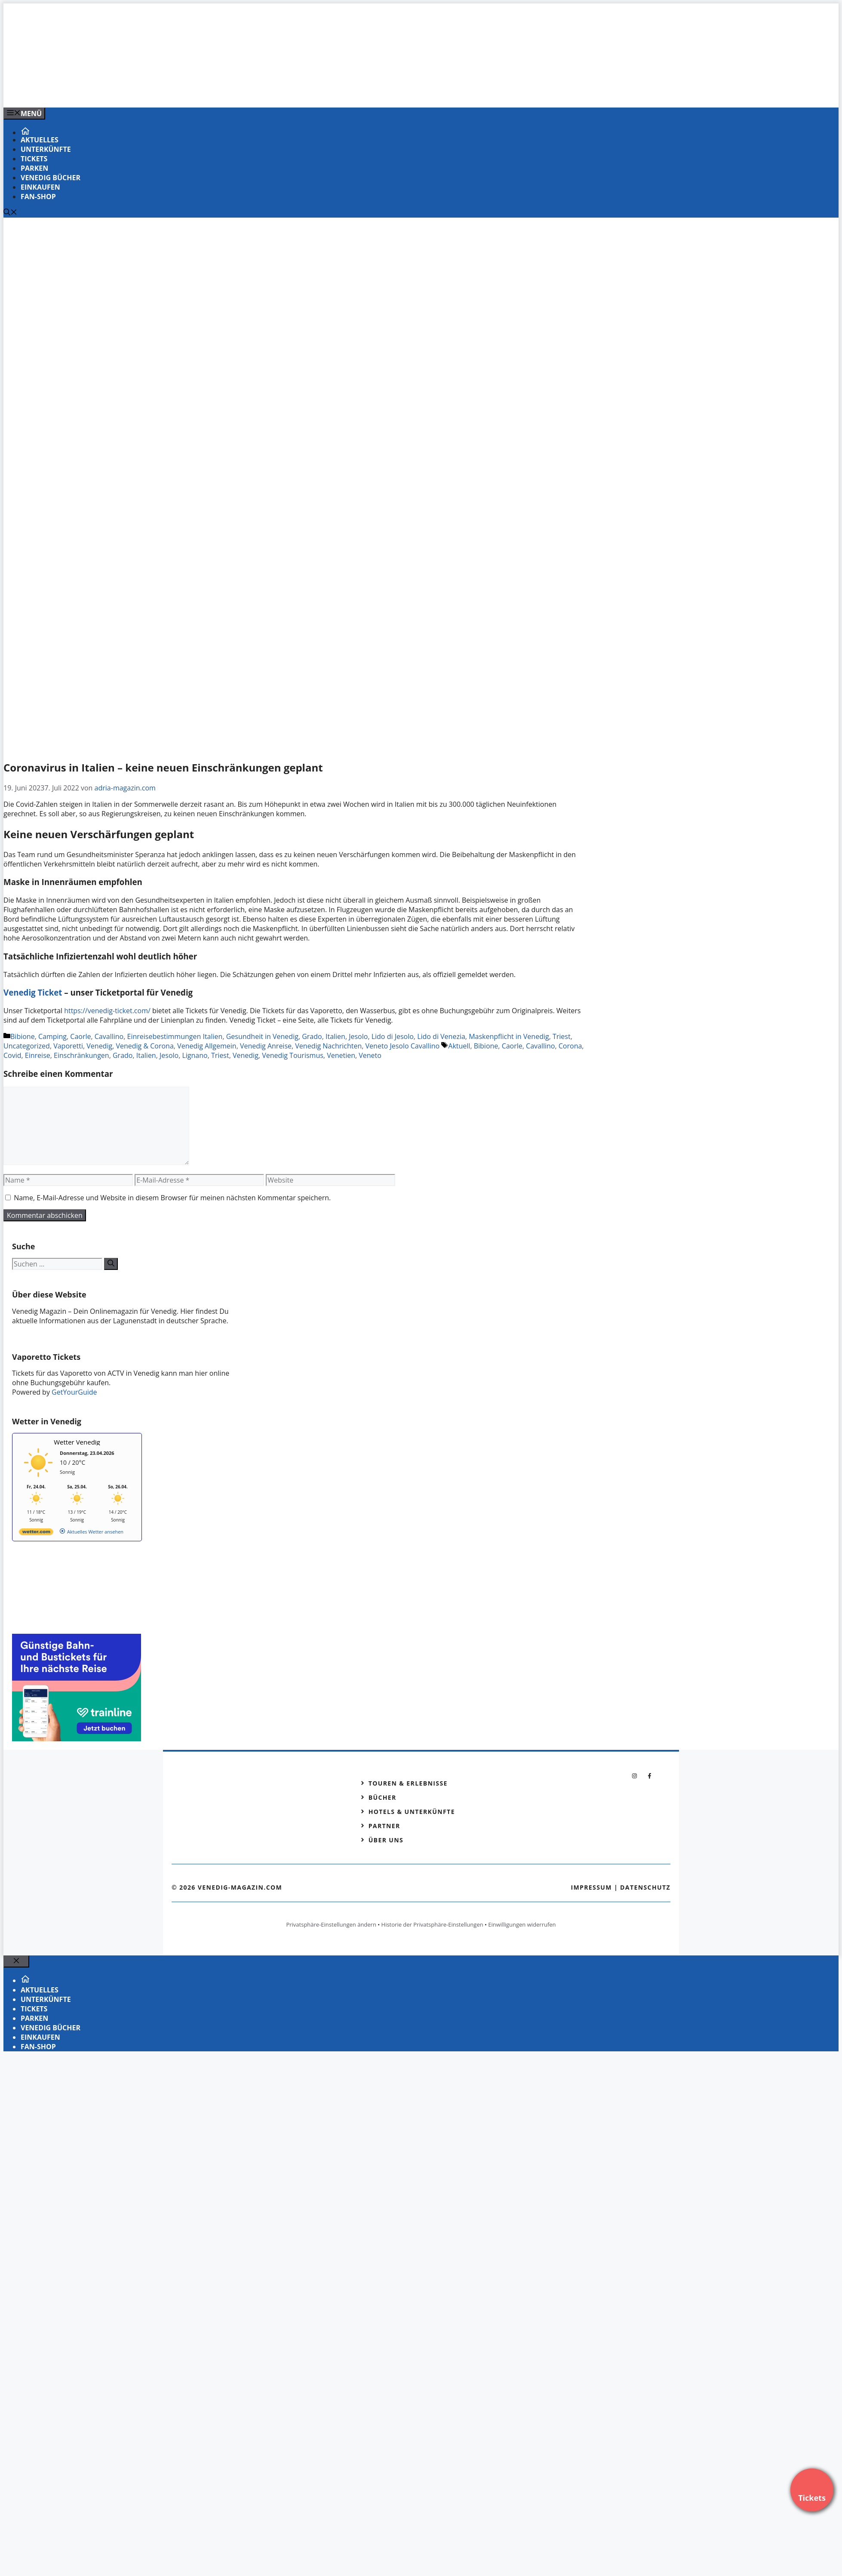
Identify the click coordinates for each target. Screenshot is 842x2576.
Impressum (591, 1887)
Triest (562, 1036)
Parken (34, 168)
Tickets (34, 158)
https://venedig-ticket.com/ (107, 1010)
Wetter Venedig (77, 1442)
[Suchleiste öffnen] (10, 213)
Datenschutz (645, 1887)
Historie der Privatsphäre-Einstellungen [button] (432, 1924)
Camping (52, 1036)
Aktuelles (39, 139)
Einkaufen (40, 187)
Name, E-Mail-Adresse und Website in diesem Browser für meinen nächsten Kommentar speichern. (172, 1197)
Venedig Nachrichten (328, 1046)
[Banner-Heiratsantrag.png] (177, 91)
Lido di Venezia (441, 1036)
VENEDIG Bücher (50, 177)
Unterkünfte (46, 149)
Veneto (370, 1055)
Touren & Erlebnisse (408, 1783)
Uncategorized (26, 1046)
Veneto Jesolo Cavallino (403, 1046)
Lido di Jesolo (393, 1036)
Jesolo (358, 1036)
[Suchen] (111, 1264)
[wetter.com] (36, 1533)
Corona (570, 1046)
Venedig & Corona (144, 1046)
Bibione (22, 1036)
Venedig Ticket (32, 992)
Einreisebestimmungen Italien (174, 1036)
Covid (12, 1055)
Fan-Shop (38, 196)
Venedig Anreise (266, 1046)
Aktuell (459, 1046)
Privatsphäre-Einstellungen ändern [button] (331, 1924)
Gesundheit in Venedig (262, 1036)
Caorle (80, 1036)
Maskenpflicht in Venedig (509, 1036)
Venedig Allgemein (207, 1046)
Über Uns (386, 1840)
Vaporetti (68, 1046)
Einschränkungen (81, 1055)
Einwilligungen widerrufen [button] (522, 1924)
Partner (384, 1826)
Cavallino (109, 1036)
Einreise (37, 1055)
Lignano (194, 1055)
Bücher (382, 1797)
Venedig (99, 1046)
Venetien (341, 1055)
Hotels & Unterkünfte (412, 1812)
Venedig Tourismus (292, 1055)
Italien (335, 1036)
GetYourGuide (74, 1392)
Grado (312, 1036)
